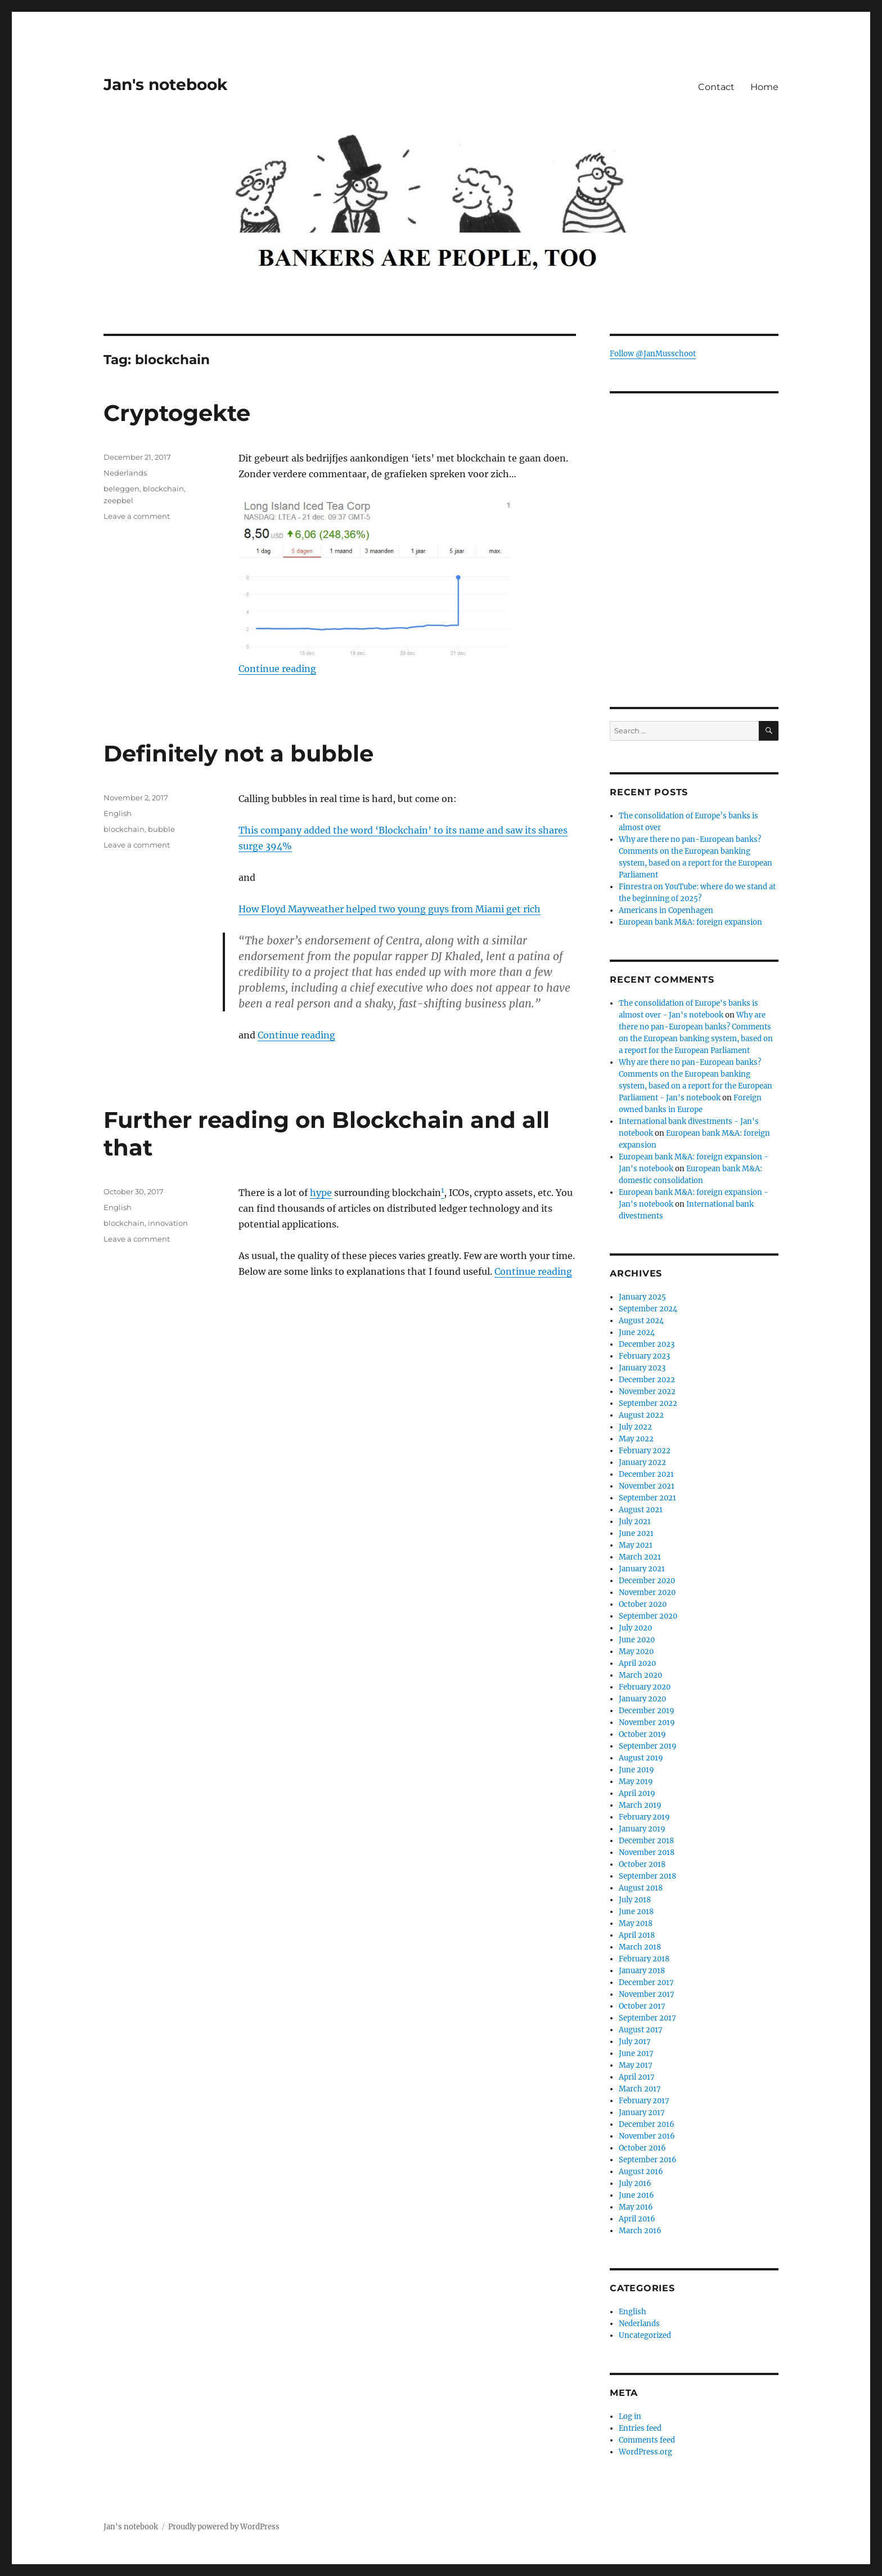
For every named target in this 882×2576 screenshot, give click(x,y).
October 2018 (642, 1864)
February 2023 (644, 1356)
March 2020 (640, 1675)
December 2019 (646, 1710)
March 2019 (640, 1805)
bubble (161, 829)
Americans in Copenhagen (666, 910)
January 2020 (642, 1699)
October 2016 (642, 2148)
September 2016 (648, 2160)
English (118, 813)
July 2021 (635, 1521)
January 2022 (642, 1462)
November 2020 (647, 1592)
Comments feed (647, 2440)
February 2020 (644, 1687)
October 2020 (643, 1604)
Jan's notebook (165, 84)
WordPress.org (645, 2452)
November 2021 (646, 1486)
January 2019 (642, 1829)
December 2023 (646, 1344)
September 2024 (648, 1309)
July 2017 (635, 2041)
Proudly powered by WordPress (224, 2527)
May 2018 (635, 1923)
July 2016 (635, 2183)
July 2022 (635, 1427)
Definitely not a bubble (239, 753)
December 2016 (646, 2124)
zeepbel (118, 500)
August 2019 (641, 1758)
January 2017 (642, 2112)
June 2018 (636, 1911)
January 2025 (642, 1297)
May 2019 (636, 1781)
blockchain (163, 488)
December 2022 (647, 1380)
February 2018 (644, 1959)
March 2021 (640, 1557)
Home (764, 87)
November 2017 (646, 1994)
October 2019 (642, 1734)
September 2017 (647, 2018)
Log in (630, 2416)
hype (321, 1192)
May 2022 (636, 1439)
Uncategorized (645, 2335)
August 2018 (641, 1888)
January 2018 (642, 1970)
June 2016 (636, 2195)
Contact (716, 87)
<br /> (694, 607)
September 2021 (647, 1498)
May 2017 (635, 2065)
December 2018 (646, 1840)
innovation (168, 1222)
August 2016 (641, 2171)
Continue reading (277, 668)
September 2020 (648, 1616)
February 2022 (644, 1450)
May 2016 (636, 2207)
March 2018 (640, 1947)
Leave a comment (137, 516)
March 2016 (640, 2230)
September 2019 (648, 1746)
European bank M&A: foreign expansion (690, 922)
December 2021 (646, 1474)
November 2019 (647, 1722)
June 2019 (636, 1770)
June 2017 (636, 2053)
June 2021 (636, 1533)
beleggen (122, 488)
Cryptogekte (177, 413)
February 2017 (644, 2100)
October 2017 (642, 2006)
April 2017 (637, 2077)
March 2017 (640, 2089)
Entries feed (640, 2428)
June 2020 (637, 1640)
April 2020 (637, 1663)
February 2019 (644, 1817)
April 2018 (637, 1935)
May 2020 (636, 1651)
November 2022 (647, 1391)
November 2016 (647, 2136)
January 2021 (642, 1569)
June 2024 (637, 1332)
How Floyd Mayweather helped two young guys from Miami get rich (389, 909)
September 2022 (648, 1403)
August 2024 (641, 1320)
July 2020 (635, 1628)
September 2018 (647, 1876)
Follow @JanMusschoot (653, 354)
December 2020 (647, 1580)
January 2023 (642, 1368)
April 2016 (637, 2219)
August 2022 (641, 1415)
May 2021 (635, 1545)
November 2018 (646, 1852)
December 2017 (646, 1982)
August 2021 (641, 1510)
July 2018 (635, 1900)
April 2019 (637, 1793)
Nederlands (125, 472)
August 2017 (641, 2030)
